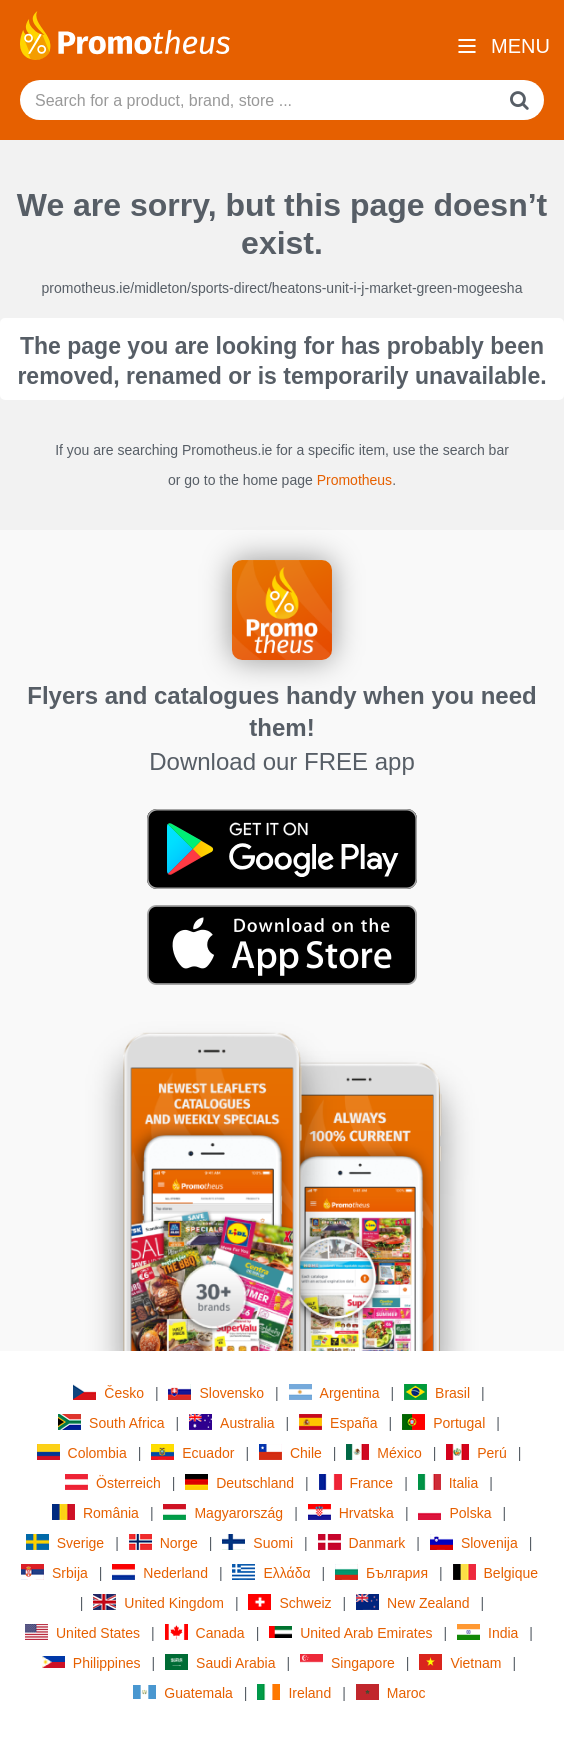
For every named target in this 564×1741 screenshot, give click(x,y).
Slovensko (216, 1392)
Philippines (91, 1663)
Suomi (257, 1542)
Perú (476, 1452)
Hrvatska (351, 1512)
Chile (290, 1452)
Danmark (362, 1542)
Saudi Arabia (220, 1662)
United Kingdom (158, 1602)
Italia (448, 1482)
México (383, 1452)
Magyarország (223, 1512)
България (381, 1572)
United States (82, 1632)
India (487, 1632)
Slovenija (474, 1542)
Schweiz (289, 1602)
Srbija (54, 1572)
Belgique (496, 1572)
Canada (205, 1632)
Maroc (391, 1692)
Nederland (160, 1572)
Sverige (65, 1542)
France (356, 1482)
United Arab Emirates (350, 1633)
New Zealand (413, 1602)
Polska (454, 1512)
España (338, 1422)
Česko (108, 1392)
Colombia (82, 1452)
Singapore (347, 1662)
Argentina (334, 1392)
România (95, 1512)
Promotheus (354, 480)
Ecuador (192, 1452)
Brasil (437, 1392)
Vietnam (460, 1662)
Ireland (294, 1692)
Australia (231, 1422)
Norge (163, 1542)
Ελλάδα (271, 1572)
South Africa (111, 1422)
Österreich (113, 1482)
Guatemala (182, 1693)
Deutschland (239, 1482)
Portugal (443, 1422)
